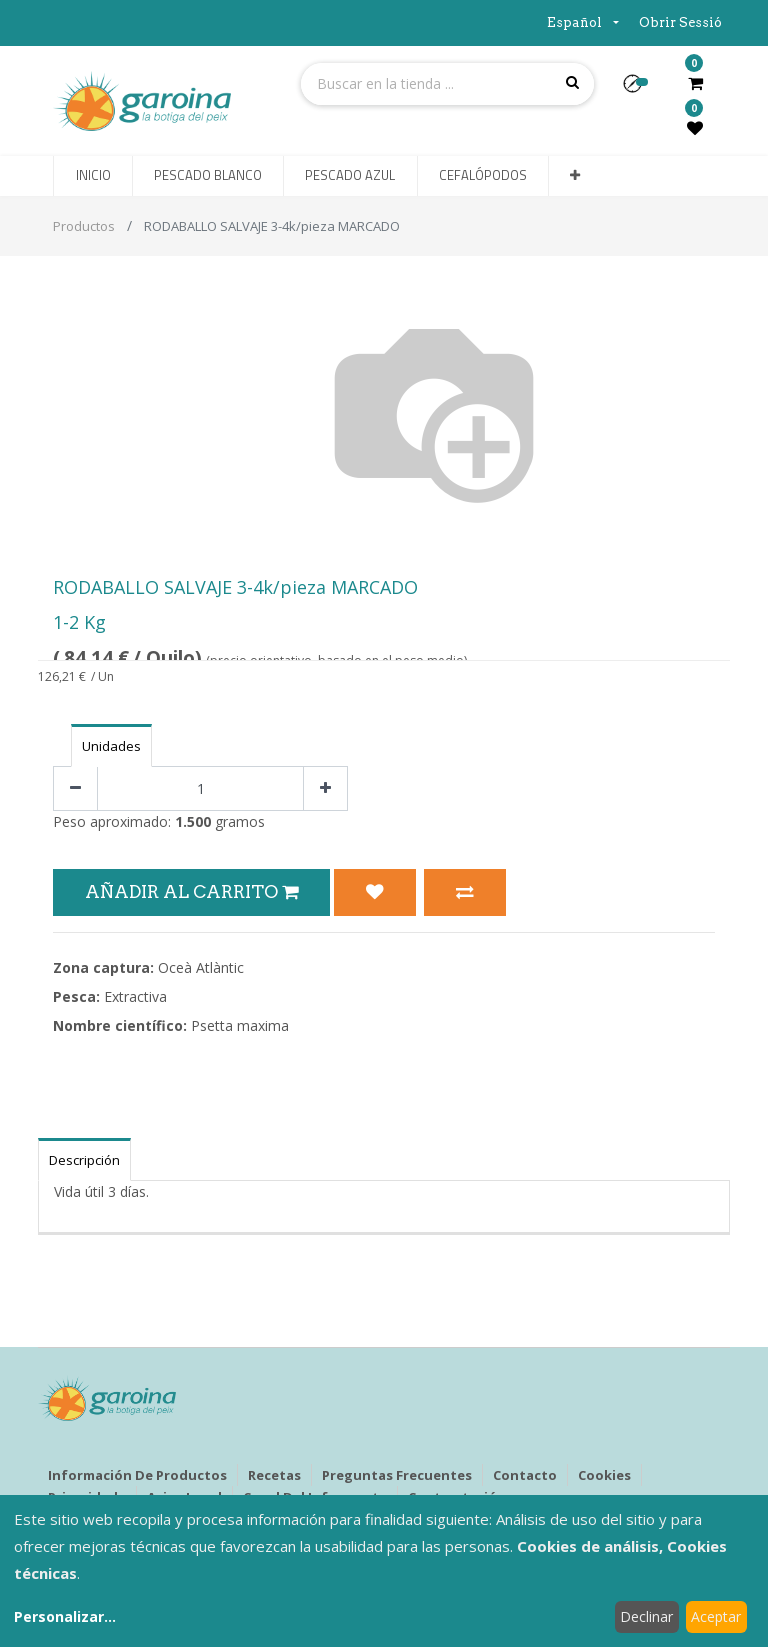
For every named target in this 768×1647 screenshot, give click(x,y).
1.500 (193, 821)
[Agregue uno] (325, 788)
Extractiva (135, 996)
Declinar (646, 1616)
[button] (640, 90)
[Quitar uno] (75, 788)
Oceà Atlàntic (201, 967)
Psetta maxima (240, 1025)
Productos (84, 226)
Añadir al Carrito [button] (191, 891)
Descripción (84, 1160)
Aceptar (716, 1616)
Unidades (111, 746)
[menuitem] (92, 176)
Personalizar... (65, 1616)
